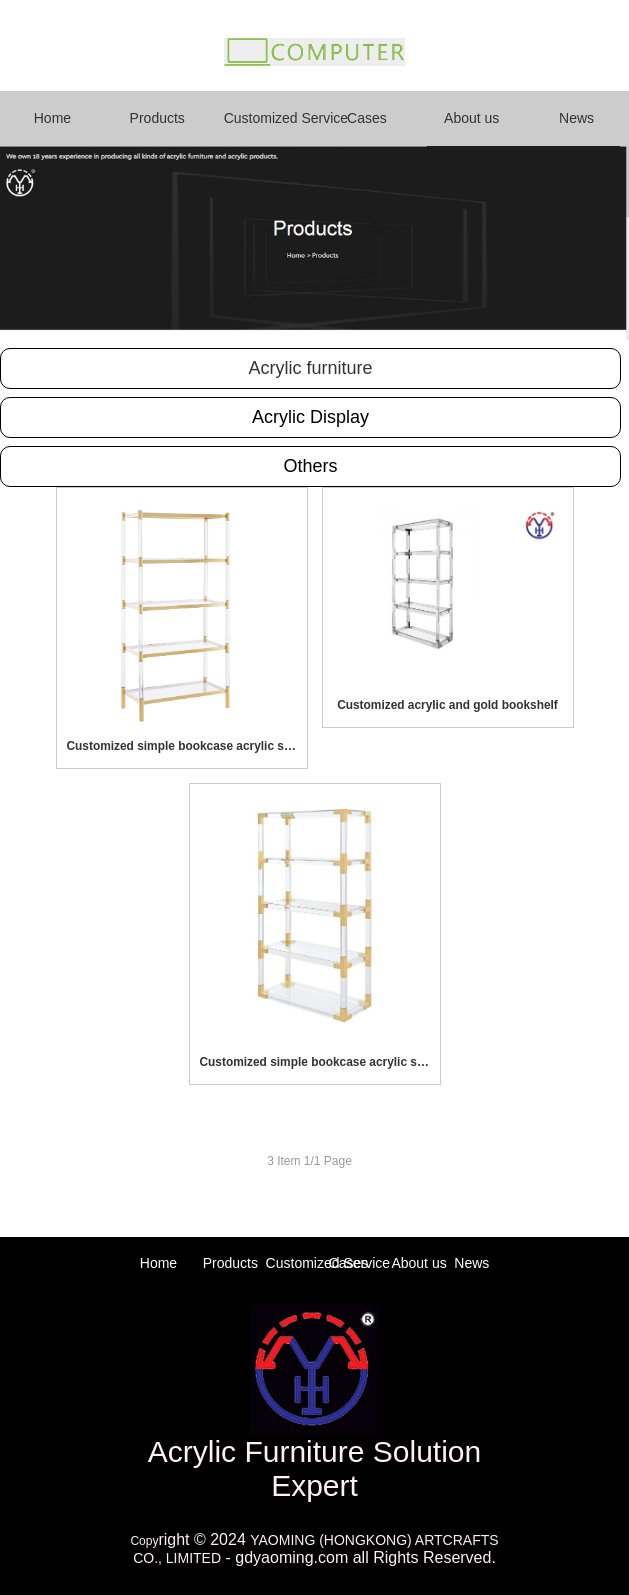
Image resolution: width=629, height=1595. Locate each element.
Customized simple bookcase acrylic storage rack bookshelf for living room (182, 746)
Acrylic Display (310, 417)
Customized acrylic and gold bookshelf (447, 705)
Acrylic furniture (310, 368)
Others (310, 466)
